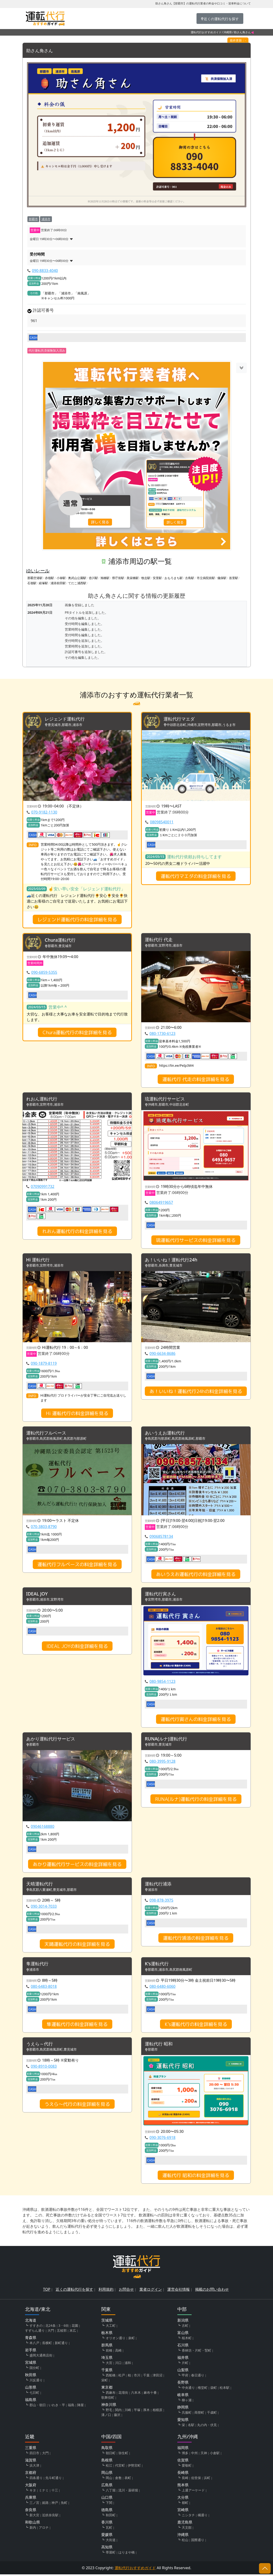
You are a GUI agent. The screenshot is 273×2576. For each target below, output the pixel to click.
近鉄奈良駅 (50, 2516)
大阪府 (30, 2486)
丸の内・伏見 (207, 2426)
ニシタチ (188, 2516)
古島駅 (189, 578)
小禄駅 (61, 578)
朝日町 (111, 2454)
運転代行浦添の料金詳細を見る (196, 1939)
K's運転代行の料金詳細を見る (196, 2025)
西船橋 (111, 2377)
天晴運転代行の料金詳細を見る (77, 1945)
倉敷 (118, 2479)
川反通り (36, 2381)
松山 (185, 2541)
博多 (185, 2454)
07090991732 (43, 1186)
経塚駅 (43, 583)
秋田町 (111, 2516)
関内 (118, 2411)
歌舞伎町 (107, 2399)
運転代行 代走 (159, 940)
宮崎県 (183, 2511)
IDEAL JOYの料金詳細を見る (77, 1647)
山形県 (30, 2388)
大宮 (109, 2364)
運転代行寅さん (161, 1595)
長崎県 (183, 2474)
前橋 (109, 2352)
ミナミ (44, 2492)
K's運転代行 (157, 1965)
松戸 (121, 2377)
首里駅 (233, 578)
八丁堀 (111, 2492)
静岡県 (183, 2408)
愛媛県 (107, 2536)
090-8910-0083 (44, 2067)
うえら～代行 (40, 2045)
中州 (194, 2454)
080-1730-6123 (162, 1033)
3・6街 (63, 2327)
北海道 (30, 2321)
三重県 (30, 2449)
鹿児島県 (184, 2523)
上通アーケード (193, 2492)
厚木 (146, 2411)
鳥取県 (107, 2449)
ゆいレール (38, 570)
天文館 (187, 2529)
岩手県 (30, 2351)
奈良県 (30, 2511)
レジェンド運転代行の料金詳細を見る (77, 919)
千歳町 (212, 2414)
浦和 (127, 2364)
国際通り (197, 2541)
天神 (203, 2454)
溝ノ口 (106, 2416)
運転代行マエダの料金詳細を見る (196, 876)
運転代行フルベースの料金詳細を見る (77, 1565)
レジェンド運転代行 (66, 719)
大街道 (111, 2541)
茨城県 (107, 2321)
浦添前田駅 (58, 583)
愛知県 (183, 2421)
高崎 (118, 2352)
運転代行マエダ (180, 719)
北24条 (50, 2327)
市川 (137, 2377)
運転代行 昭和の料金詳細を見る (195, 2177)
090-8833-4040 (45, 270)
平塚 (137, 2411)
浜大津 (34, 2467)
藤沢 (117, 2416)
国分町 (34, 2369)
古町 (185, 2327)
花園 (75, 2327)
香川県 (107, 2523)
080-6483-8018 (44, 1987)
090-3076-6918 (162, 2139)
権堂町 (202, 2389)
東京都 (107, 2388)
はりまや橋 (126, 2554)
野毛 (109, 2411)
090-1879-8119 (44, 1363)
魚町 (64, 2504)
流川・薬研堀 (128, 2492)
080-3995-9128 (162, 1762)
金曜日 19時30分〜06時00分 (51, 239)
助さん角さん (40, 50)
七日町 (34, 2394)
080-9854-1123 (162, 1682)
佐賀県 (183, 2461)
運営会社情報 (178, 2290)
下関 (109, 2504)
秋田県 (30, 2376)
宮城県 (30, 2364)
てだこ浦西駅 (77, 583)
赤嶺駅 (49, 578)
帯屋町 (111, 2554)
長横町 (47, 2344)
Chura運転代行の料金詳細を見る (77, 1032)
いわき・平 (57, 2406)
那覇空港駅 (35, 578)
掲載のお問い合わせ (212, 2290)
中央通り (188, 2389)
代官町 (120, 2467)
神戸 (54, 2504)
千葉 (146, 2377)
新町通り (61, 2344)
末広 (72, 2332)
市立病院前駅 (206, 578)
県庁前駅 (118, 578)
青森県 (30, 2339)
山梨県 (183, 2371)
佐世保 (196, 2479)
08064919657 (161, 1202)
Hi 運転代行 (38, 1260)
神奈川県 (108, 2406)
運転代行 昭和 (159, 2045)
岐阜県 (183, 2396)
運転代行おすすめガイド (206, 32)
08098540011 (162, 822)
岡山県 (107, 2474)
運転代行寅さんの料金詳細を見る (196, 1720)
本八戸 (34, 2344)
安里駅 (157, 578)
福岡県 (183, 2449)
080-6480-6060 (162, 1987)
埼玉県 (107, 2359)
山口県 (107, 2499)
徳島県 (107, 2511)
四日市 (34, 2454)
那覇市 (33, 219)
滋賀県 (30, 2461)
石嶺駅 (31, 583)
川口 (118, 2364)
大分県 (183, 2499)
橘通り (202, 2516)
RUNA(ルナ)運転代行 (167, 1740)
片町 (185, 2364)
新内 (32, 2529)
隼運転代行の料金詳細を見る (77, 2025)
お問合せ (126, 2290)
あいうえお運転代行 (166, 1433)
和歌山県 (32, 2523)
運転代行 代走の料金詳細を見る (195, 1079)
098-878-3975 (161, 1901)
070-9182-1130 (44, 812)
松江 (109, 2467)
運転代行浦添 (159, 1885)
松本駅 (224, 2389)
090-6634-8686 (162, 1354)
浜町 (207, 2479)
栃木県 (107, 2334)
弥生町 (123, 2454)
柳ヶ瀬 (187, 2401)
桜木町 (187, 2339)
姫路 (45, 2504)
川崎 (127, 2411)
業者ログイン (150, 2290)
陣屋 (80, 2406)
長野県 (183, 2383)
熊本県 (183, 2486)
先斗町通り (53, 2479)
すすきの (36, 2327)
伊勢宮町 (134, 2467)
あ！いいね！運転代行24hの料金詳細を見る (195, 1392)
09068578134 (161, 1537)
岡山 (109, 2479)
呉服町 (187, 2414)
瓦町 (109, 2529)
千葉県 (107, 2371)
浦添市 (46, 219)
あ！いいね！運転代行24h (172, 1260)
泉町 (131, 2339)
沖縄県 (227, 32)
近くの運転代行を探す (74, 2290)
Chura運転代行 (61, 940)
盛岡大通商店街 (40, 2357)
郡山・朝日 (37, 2406)
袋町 (213, 2389)
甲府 (185, 2377)
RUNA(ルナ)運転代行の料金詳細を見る (196, 1800)
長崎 (185, 2479)
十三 (54, 2492)
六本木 (136, 2394)
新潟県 (183, 2321)
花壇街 (123, 2394)
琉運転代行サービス (166, 1099)
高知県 (107, 2548)
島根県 (107, 2461)
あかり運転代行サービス (52, 1740)
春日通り (197, 2377)
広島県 (107, 2486)
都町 (185, 2504)
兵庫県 (30, 2499)
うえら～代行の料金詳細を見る (77, 2105)
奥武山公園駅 (77, 578)
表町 (127, 2479)
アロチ (44, 2529)
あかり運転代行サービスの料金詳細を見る (77, 1865)
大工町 (111, 2327)
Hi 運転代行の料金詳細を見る (77, 1413)
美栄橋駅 (133, 578)
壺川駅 (93, 578)
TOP (46, 2290)
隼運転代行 (38, 1965)
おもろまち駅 (173, 578)
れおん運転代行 (42, 1099)
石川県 (183, 2346)
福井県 (183, 2359)
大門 (50, 2332)
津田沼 (157, 2377)
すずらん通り (35, 2332)
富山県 (183, 2334)
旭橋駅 (104, 578)
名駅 (191, 2426)
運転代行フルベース (47, 1433)
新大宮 (34, 2516)
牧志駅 (145, 578)
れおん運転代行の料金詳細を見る (77, 1231)
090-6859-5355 (44, 972)
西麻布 (111, 2394)
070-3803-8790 (44, 1527)
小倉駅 (215, 2454)
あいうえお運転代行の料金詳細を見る (196, 1575)
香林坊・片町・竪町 (196, 2352)
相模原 (157, 2411)
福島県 (30, 2401)
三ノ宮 (34, 2504)
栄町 (104, 2381)
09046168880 (43, 1827)
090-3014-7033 (44, 1907)
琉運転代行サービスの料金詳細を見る (196, 1240)
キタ (32, 2492)
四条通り (36, 2479)
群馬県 (107, 2346)
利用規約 (105, 2290)
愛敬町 (187, 2467)
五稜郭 (62, 2332)
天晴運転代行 (40, 1885)
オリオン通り (115, 2339)
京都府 (30, 2474)
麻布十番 (150, 2394)
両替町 (199, 2414)
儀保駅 (221, 578)
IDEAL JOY (37, 1595)
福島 (71, 2406)
